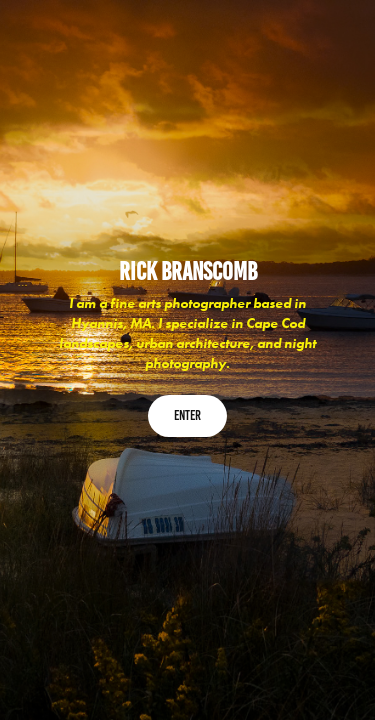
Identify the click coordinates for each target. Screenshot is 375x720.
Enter (187, 415)
